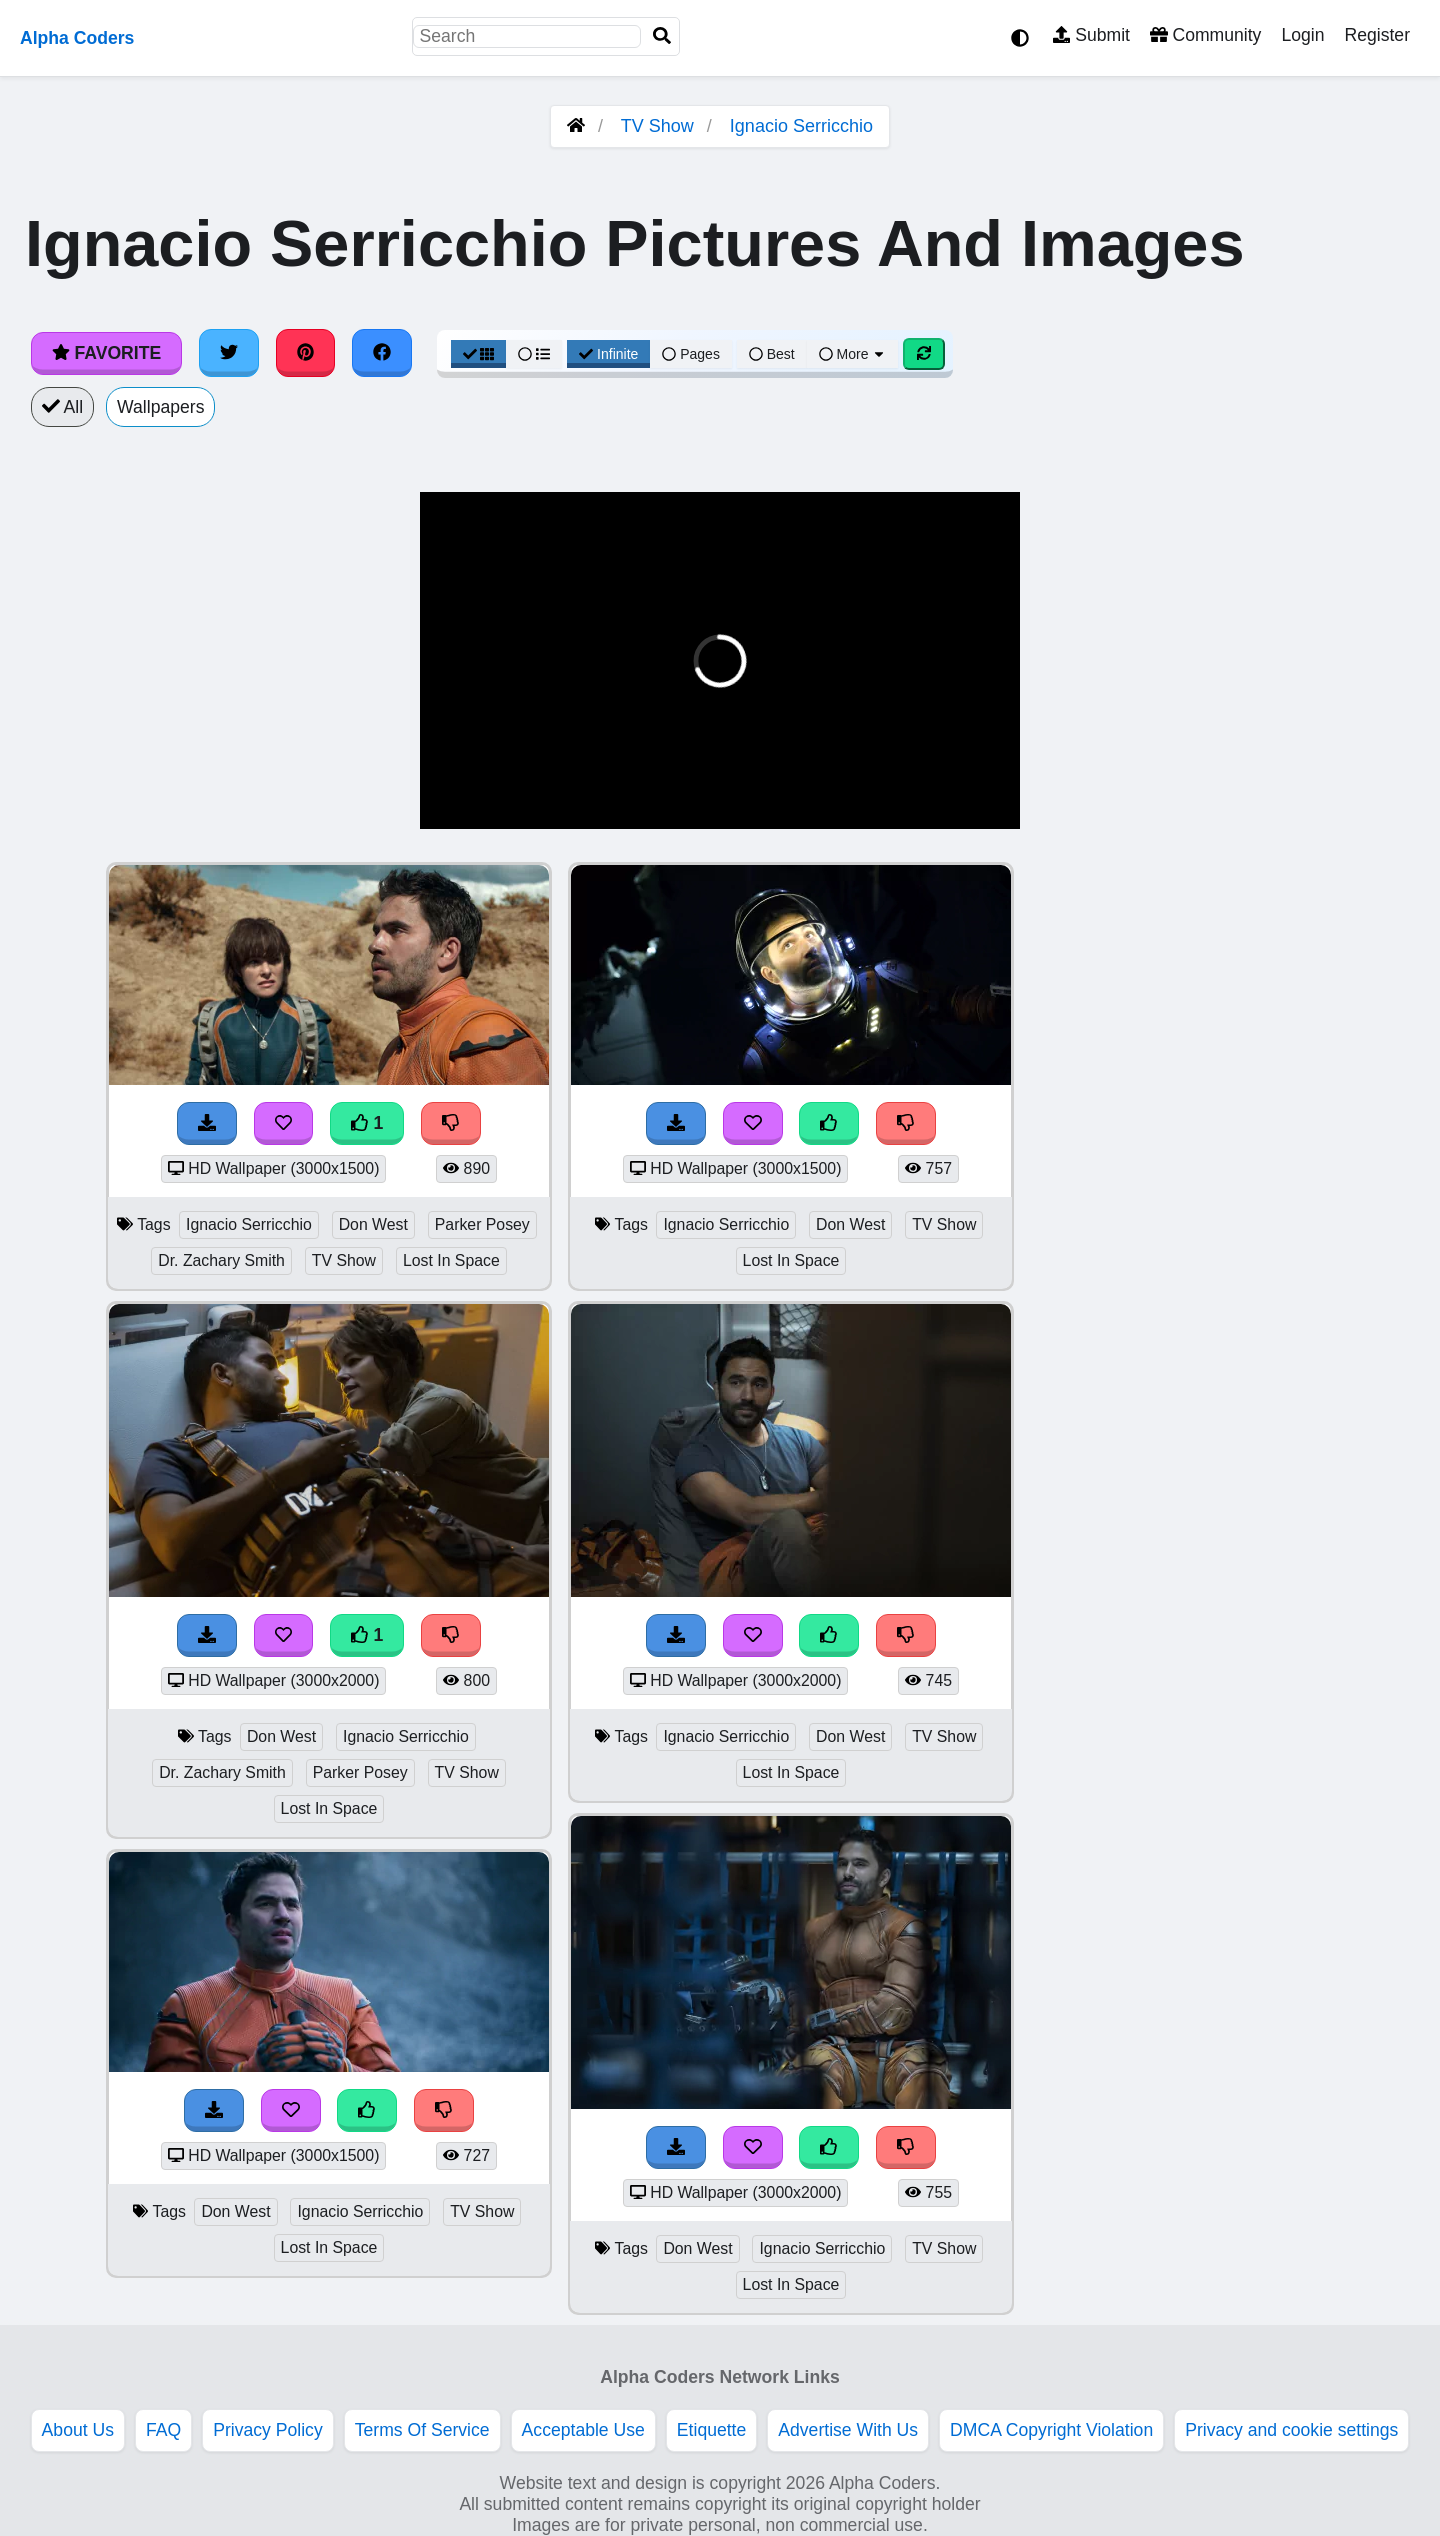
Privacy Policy (268, 2430)
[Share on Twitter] (229, 353)
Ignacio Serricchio (801, 126)
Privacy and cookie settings (1291, 2430)
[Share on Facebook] (382, 353)
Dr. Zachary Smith (221, 1260)
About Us (78, 2430)
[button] (451, 802)
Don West (373, 1224)
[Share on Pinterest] (306, 353)
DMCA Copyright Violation (1051, 2430)
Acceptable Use (583, 2430)
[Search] (662, 36)
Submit (1091, 35)
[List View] (534, 354)
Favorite (106, 353)
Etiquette (711, 2430)
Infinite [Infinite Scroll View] (608, 354)
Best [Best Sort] (772, 354)
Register (1377, 35)
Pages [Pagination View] (691, 354)
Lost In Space (451, 1260)
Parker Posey (482, 1224)
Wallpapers (160, 407)
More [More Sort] (853, 354)
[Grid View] (479, 354)
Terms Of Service (422, 2430)
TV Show (657, 126)
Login (1302, 35)
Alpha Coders (77, 38)
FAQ (163, 2430)
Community (1205, 35)
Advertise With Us (848, 2430)
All (62, 407)
